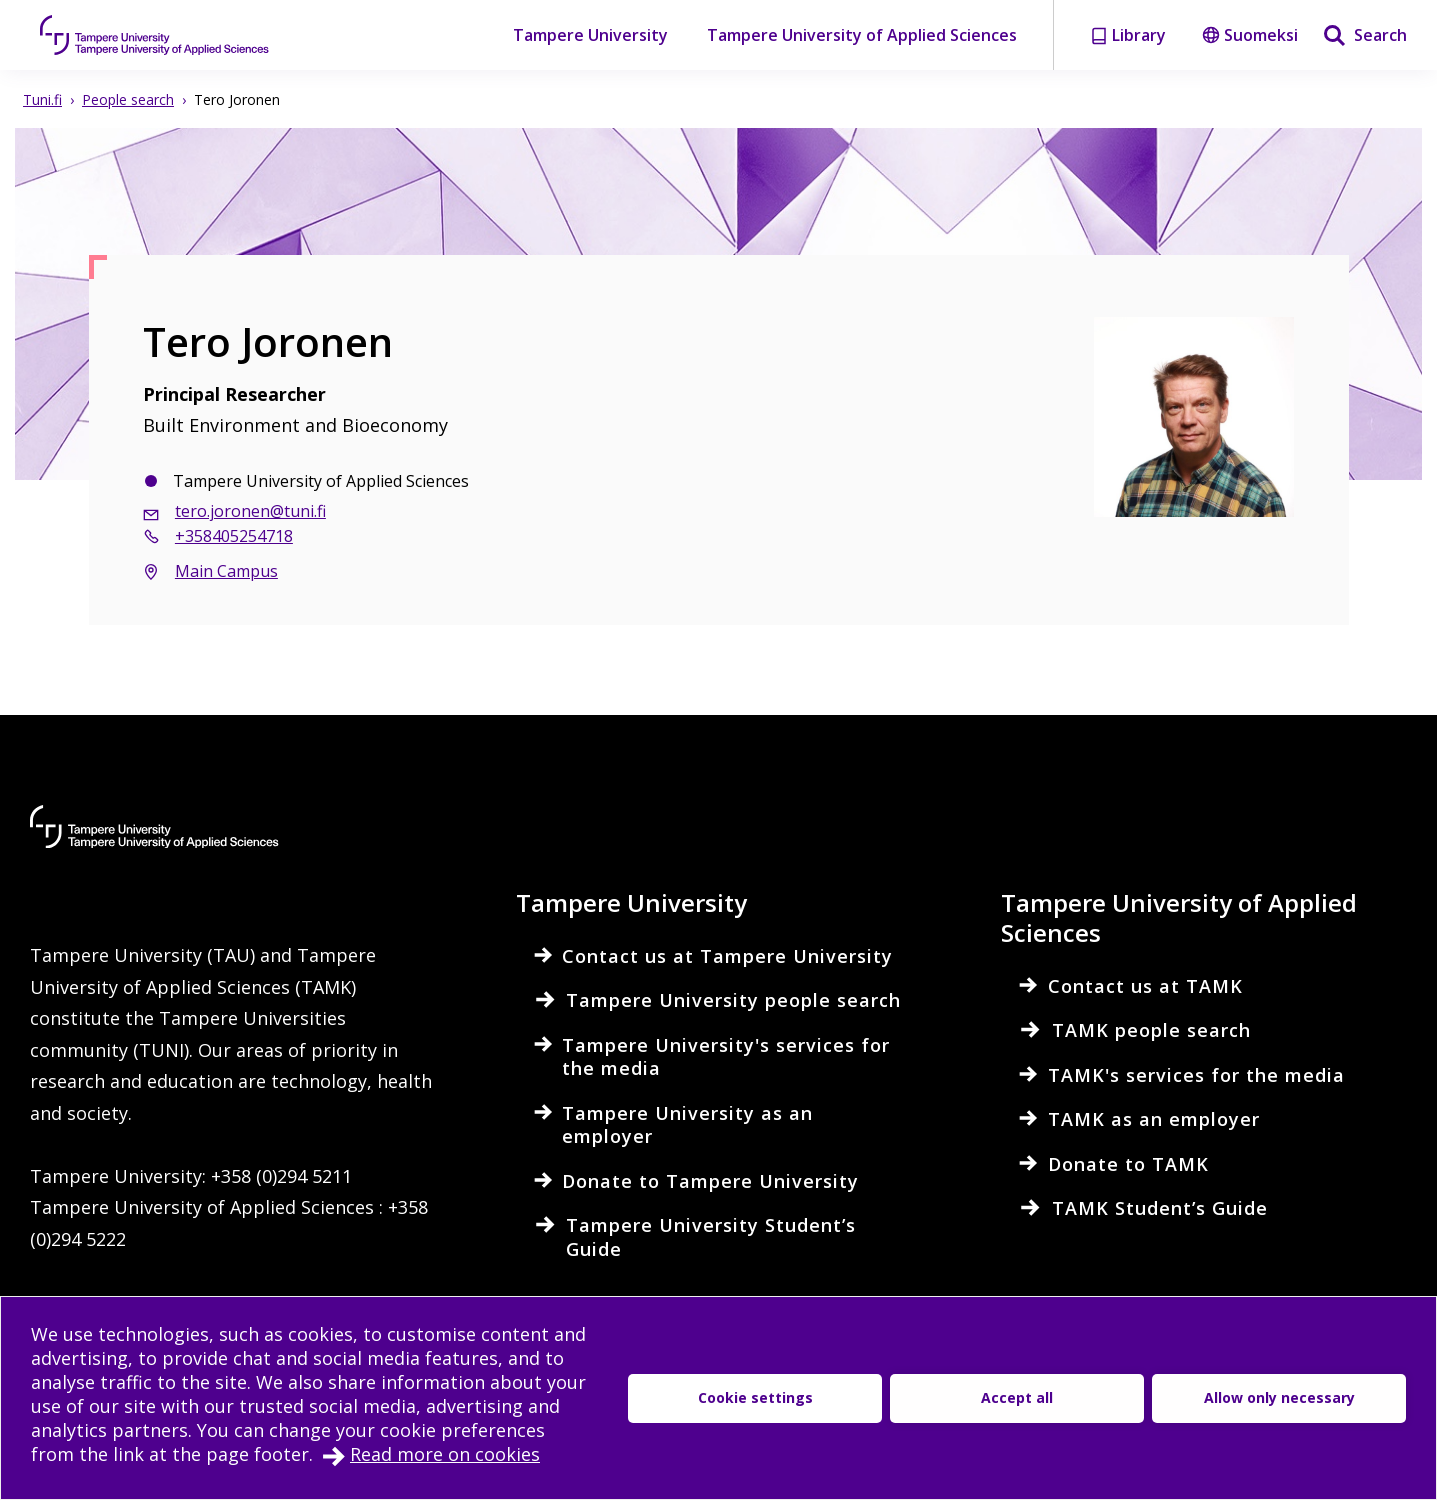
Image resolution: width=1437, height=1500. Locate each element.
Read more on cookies (445, 1454)
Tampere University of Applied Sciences (862, 35)
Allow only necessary (1279, 1397)
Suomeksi (1250, 35)
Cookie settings (755, 1397)
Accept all (1017, 1397)
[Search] (1364, 35)
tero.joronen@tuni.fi (250, 511)
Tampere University (590, 35)
